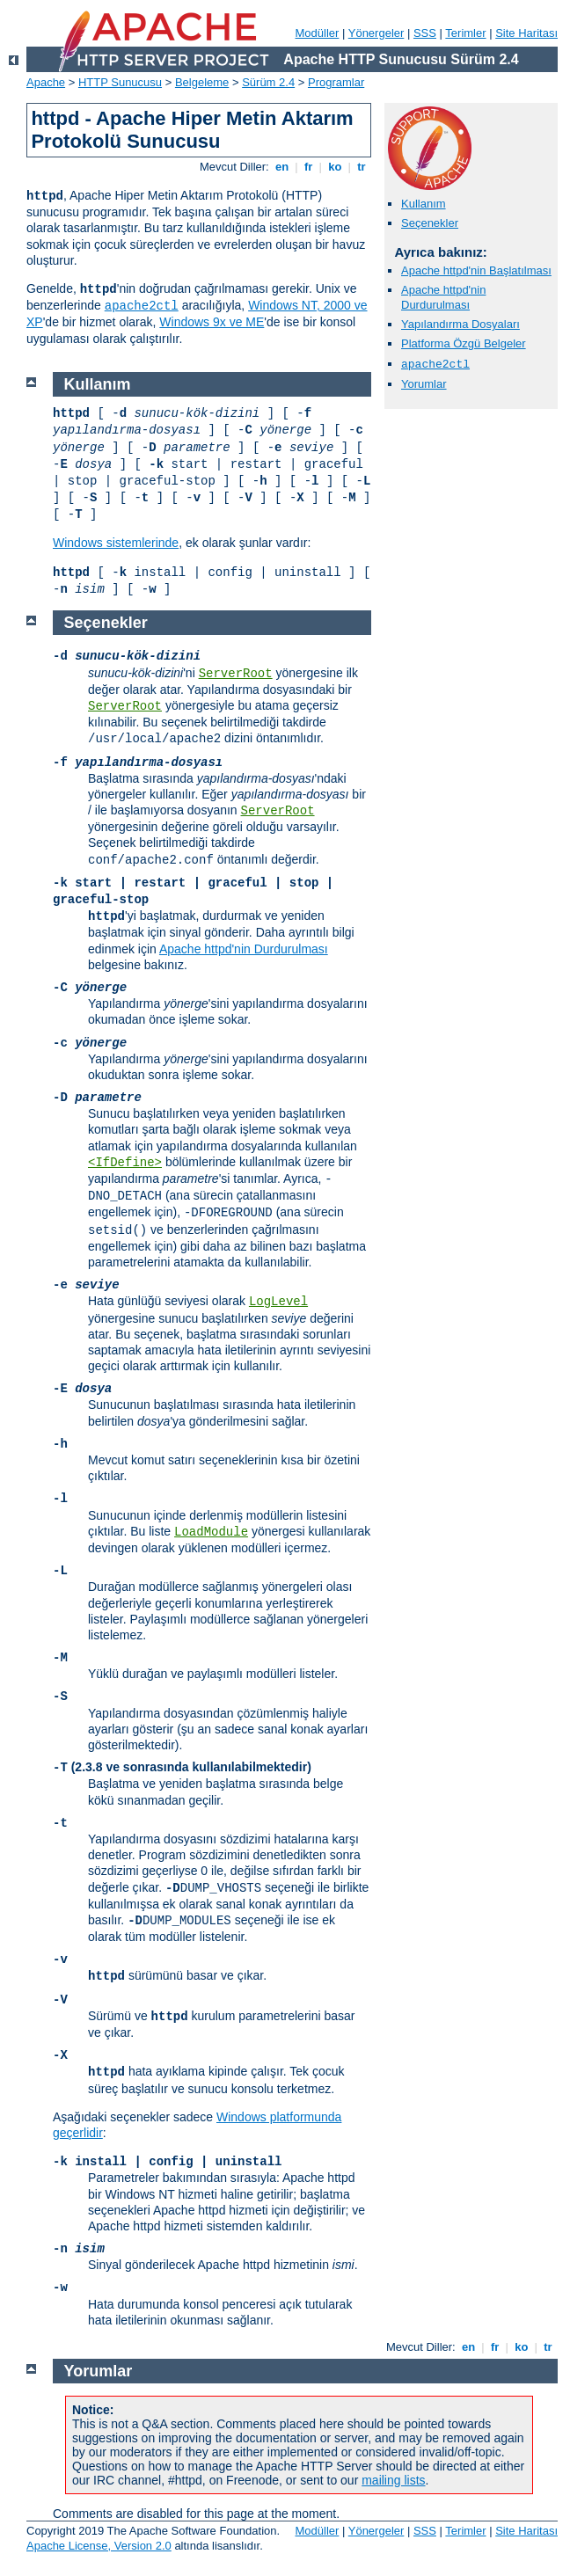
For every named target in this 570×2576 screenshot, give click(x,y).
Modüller (318, 33)
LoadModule (211, 1532)
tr (361, 166)
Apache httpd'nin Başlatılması (476, 270)
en (281, 166)
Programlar (336, 82)
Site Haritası (526, 33)
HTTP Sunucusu (120, 82)
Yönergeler (376, 33)
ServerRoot (236, 674)
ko (335, 166)
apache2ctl (142, 306)
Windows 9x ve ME (211, 322)
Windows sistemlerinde (116, 543)
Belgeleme (202, 82)
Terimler (465, 33)
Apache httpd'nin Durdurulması (443, 297)
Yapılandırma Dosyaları (460, 324)
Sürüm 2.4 (268, 82)
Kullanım (423, 203)
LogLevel (278, 1302)
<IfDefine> (125, 1163)
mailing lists (393, 2480)
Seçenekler (429, 223)
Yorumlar (424, 383)
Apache (45, 82)
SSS (424, 33)
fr (308, 166)
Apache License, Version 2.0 (99, 2545)
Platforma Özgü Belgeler (463, 343)
